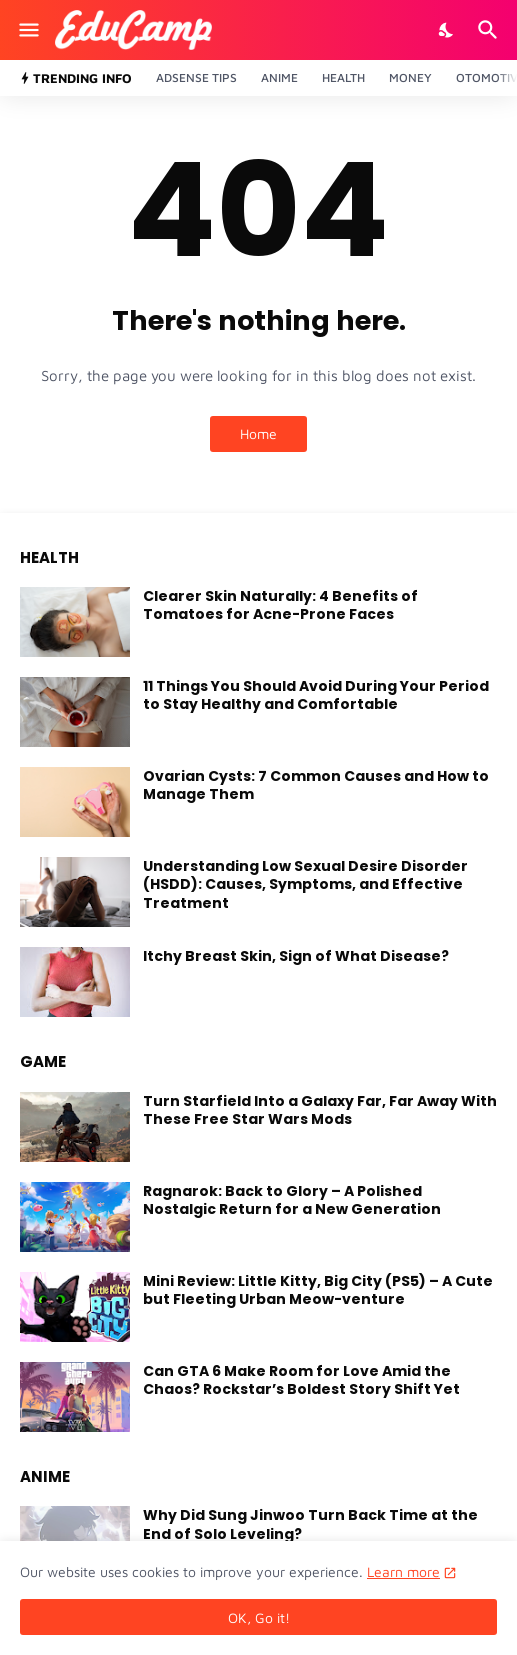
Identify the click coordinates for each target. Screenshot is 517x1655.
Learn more (403, 1571)
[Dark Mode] (447, 30)
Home (258, 433)
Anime (279, 77)
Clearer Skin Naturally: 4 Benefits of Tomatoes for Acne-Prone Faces (280, 605)
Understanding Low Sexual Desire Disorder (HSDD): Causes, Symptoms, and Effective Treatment (305, 884)
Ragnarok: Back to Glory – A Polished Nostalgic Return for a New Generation (292, 1200)
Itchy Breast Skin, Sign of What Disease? (296, 956)
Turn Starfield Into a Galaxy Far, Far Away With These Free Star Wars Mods (320, 1110)
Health (343, 77)
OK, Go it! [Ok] (259, 1617)
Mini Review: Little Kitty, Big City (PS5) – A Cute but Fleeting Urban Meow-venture (318, 1290)
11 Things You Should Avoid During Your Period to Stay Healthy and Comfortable (316, 695)
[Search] (490, 30)
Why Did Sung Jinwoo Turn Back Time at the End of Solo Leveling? (310, 1524)
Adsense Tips (196, 77)
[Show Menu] (27, 30)
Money (410, 77)
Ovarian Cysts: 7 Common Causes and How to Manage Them (316, 785)
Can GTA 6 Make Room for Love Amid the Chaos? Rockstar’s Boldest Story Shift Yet (301, 1380)
